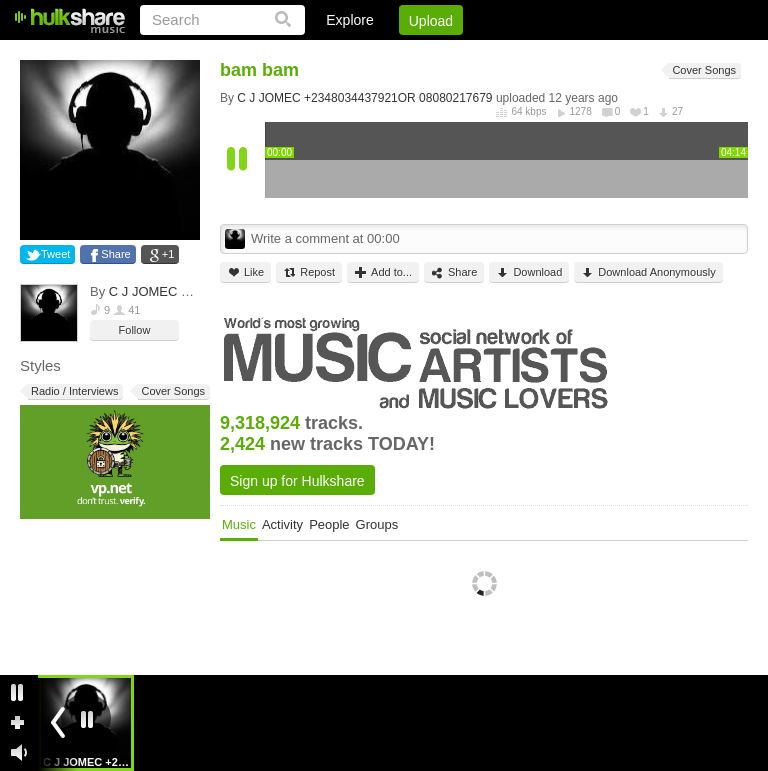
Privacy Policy (636, 55)
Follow (135, 330)
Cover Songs (171, 391)
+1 (168, 254)
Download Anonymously (648, 272)
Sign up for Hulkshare (297, 481)
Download (529, 272)
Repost (309, 272)
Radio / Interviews (73, 391)
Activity (282, 524)
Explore (349, 20)
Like (245, 272)
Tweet (55, 254)
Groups (377, 524)
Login (335, 55)
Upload (431, 21)
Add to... (383, 272)
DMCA (542, 55)
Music (239, 524)
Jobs (477, 55)
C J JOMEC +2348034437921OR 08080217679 (364, 98)
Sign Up (407, 55)
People (329, 524)
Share (115, 254)
